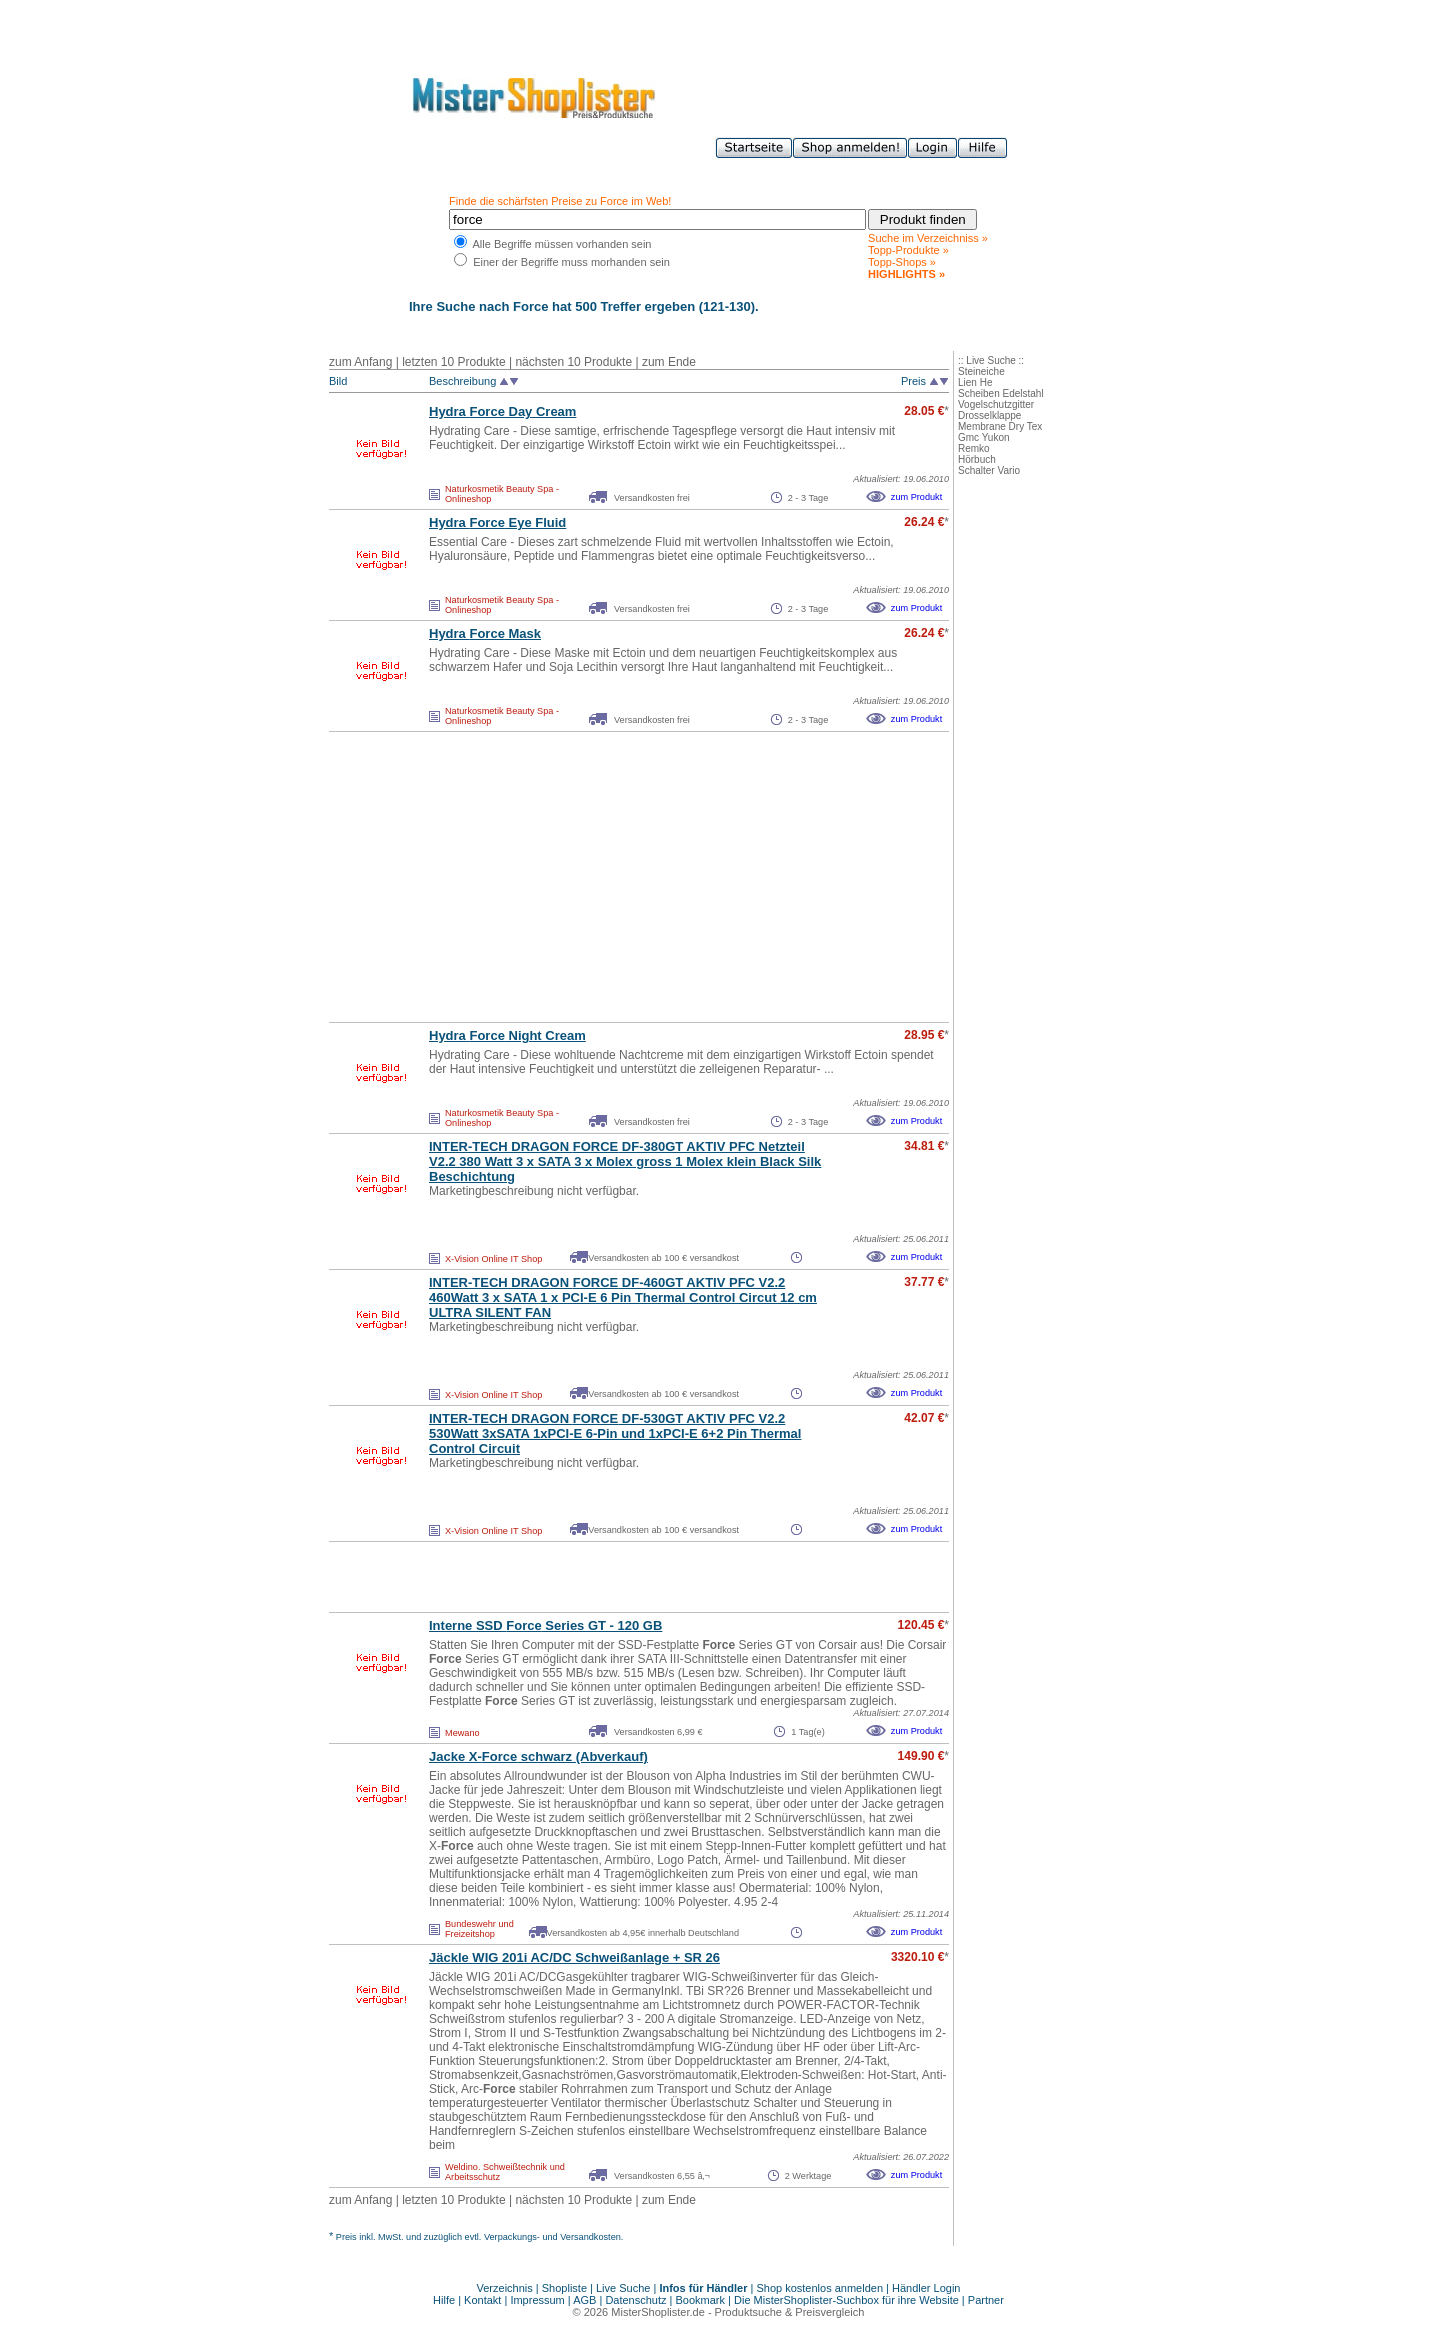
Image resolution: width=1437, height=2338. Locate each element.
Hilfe (445, 2300)
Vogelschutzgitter (996, 404)
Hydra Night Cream (507, 1035)
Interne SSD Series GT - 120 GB (545, 1625)
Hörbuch (977, 459)
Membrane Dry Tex (1000, 426)
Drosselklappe (989, 415)
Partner (986, 2300)
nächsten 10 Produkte (573, 362)
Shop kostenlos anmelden (819, 2288)
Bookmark (701, 2300)
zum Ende (669, 362)
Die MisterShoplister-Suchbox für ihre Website (846, 2300)
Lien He (975, 382)
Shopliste (564, 2288)
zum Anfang (360, 362)
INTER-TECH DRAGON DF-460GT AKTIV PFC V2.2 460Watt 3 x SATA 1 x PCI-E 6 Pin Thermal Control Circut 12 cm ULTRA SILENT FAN (623, 1297)
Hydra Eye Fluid (497, 522)
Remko (974, 448)
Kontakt (484, 2300)
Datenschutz (635, 2300)
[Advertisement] (595, 877)
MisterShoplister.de (658, 2312)
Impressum (537, 2300)
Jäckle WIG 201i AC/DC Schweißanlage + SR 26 (574, 1957)
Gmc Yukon (984, 437)
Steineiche (981, 371)
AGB (584, 2300)
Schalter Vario (989, 470)
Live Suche (623, 2288)
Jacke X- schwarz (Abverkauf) (538, 1756)
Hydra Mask (485, 633)
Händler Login (926, 2288)
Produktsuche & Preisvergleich (790, 2312)
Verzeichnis (505, 2288)
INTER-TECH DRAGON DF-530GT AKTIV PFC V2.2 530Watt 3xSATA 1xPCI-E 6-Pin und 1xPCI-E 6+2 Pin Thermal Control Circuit (615, 1433)
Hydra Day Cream (502, 411)
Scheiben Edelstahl (1001, 393)
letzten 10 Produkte (453, 362)
